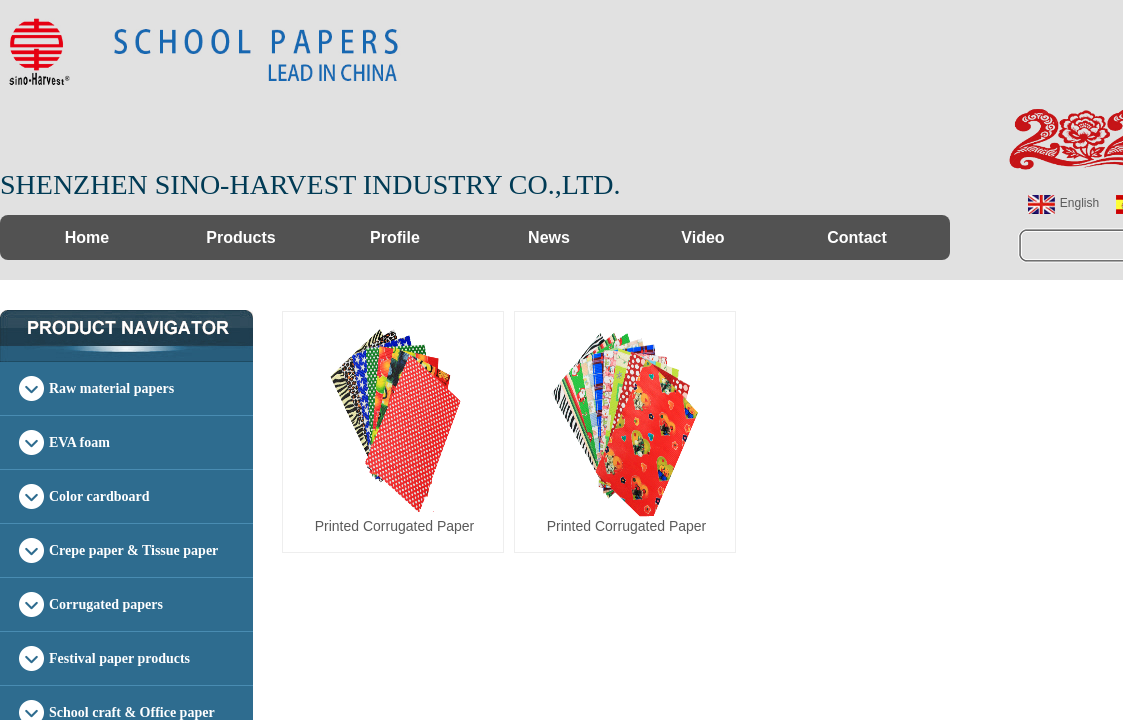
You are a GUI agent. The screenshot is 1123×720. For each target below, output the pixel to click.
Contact (857, 237)
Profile (395, 237)
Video (702, 237)
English (1063, 204)
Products (240, 237)
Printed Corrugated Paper (395, 526)
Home (87, 237)
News (549, 237)
